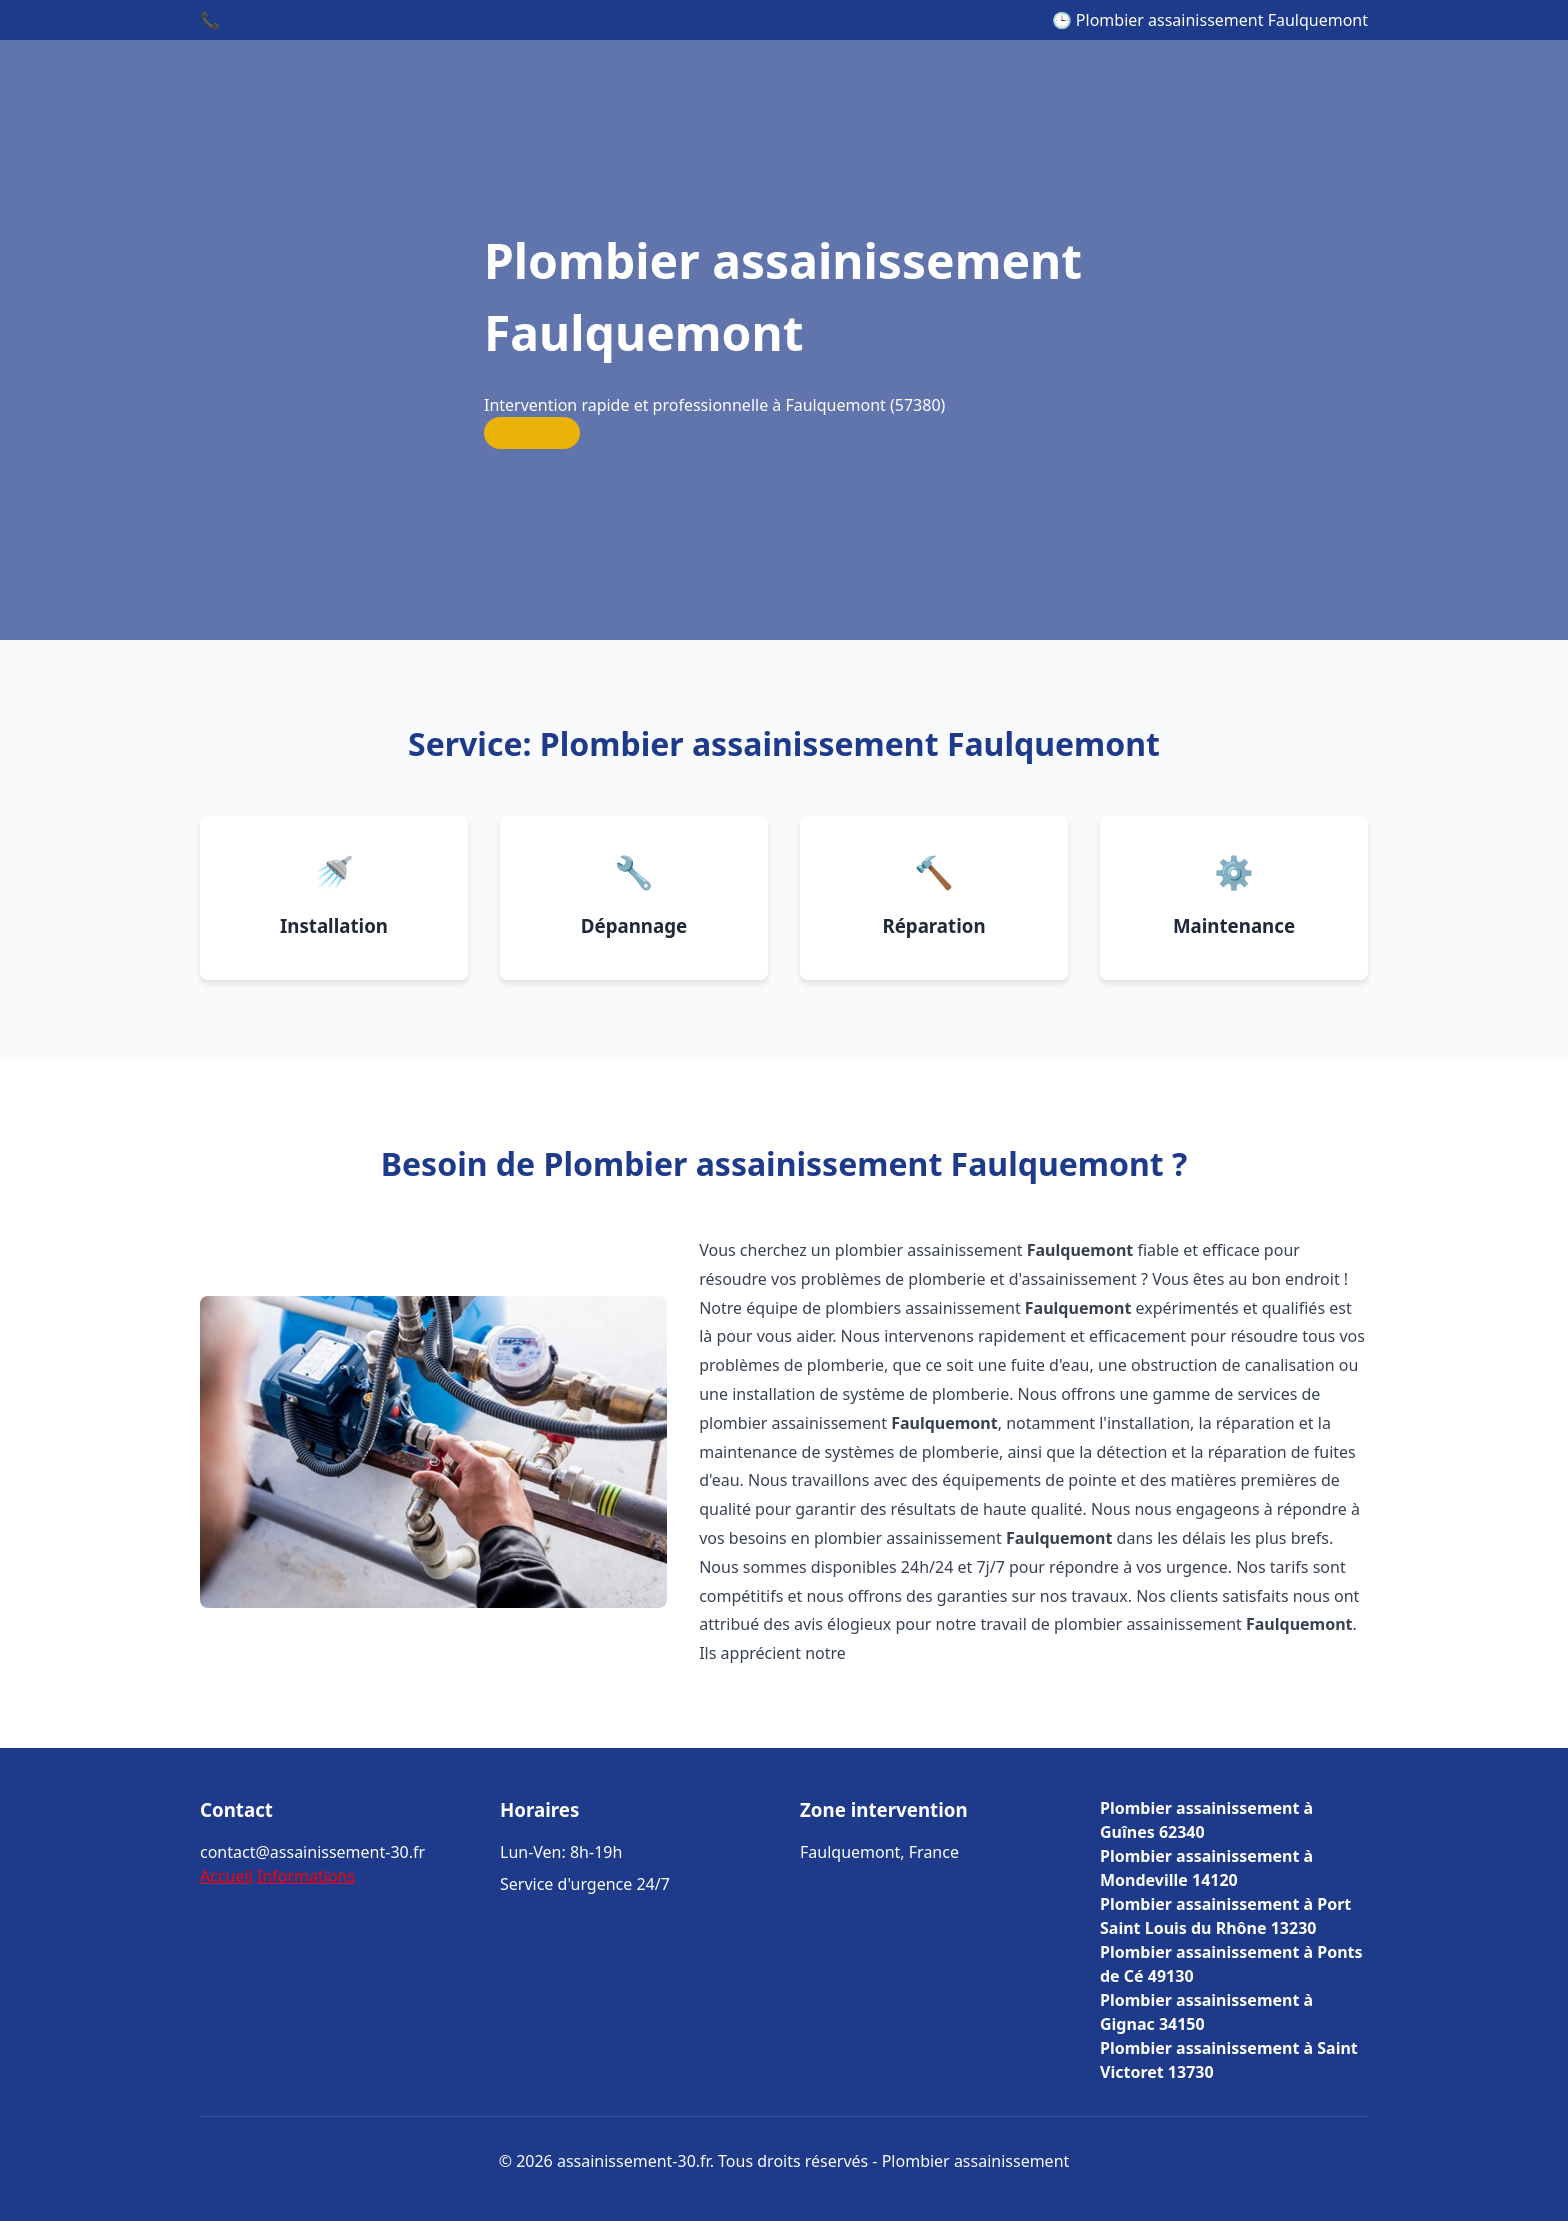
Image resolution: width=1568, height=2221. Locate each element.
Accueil (226, 1876)
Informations (306, 1876)
